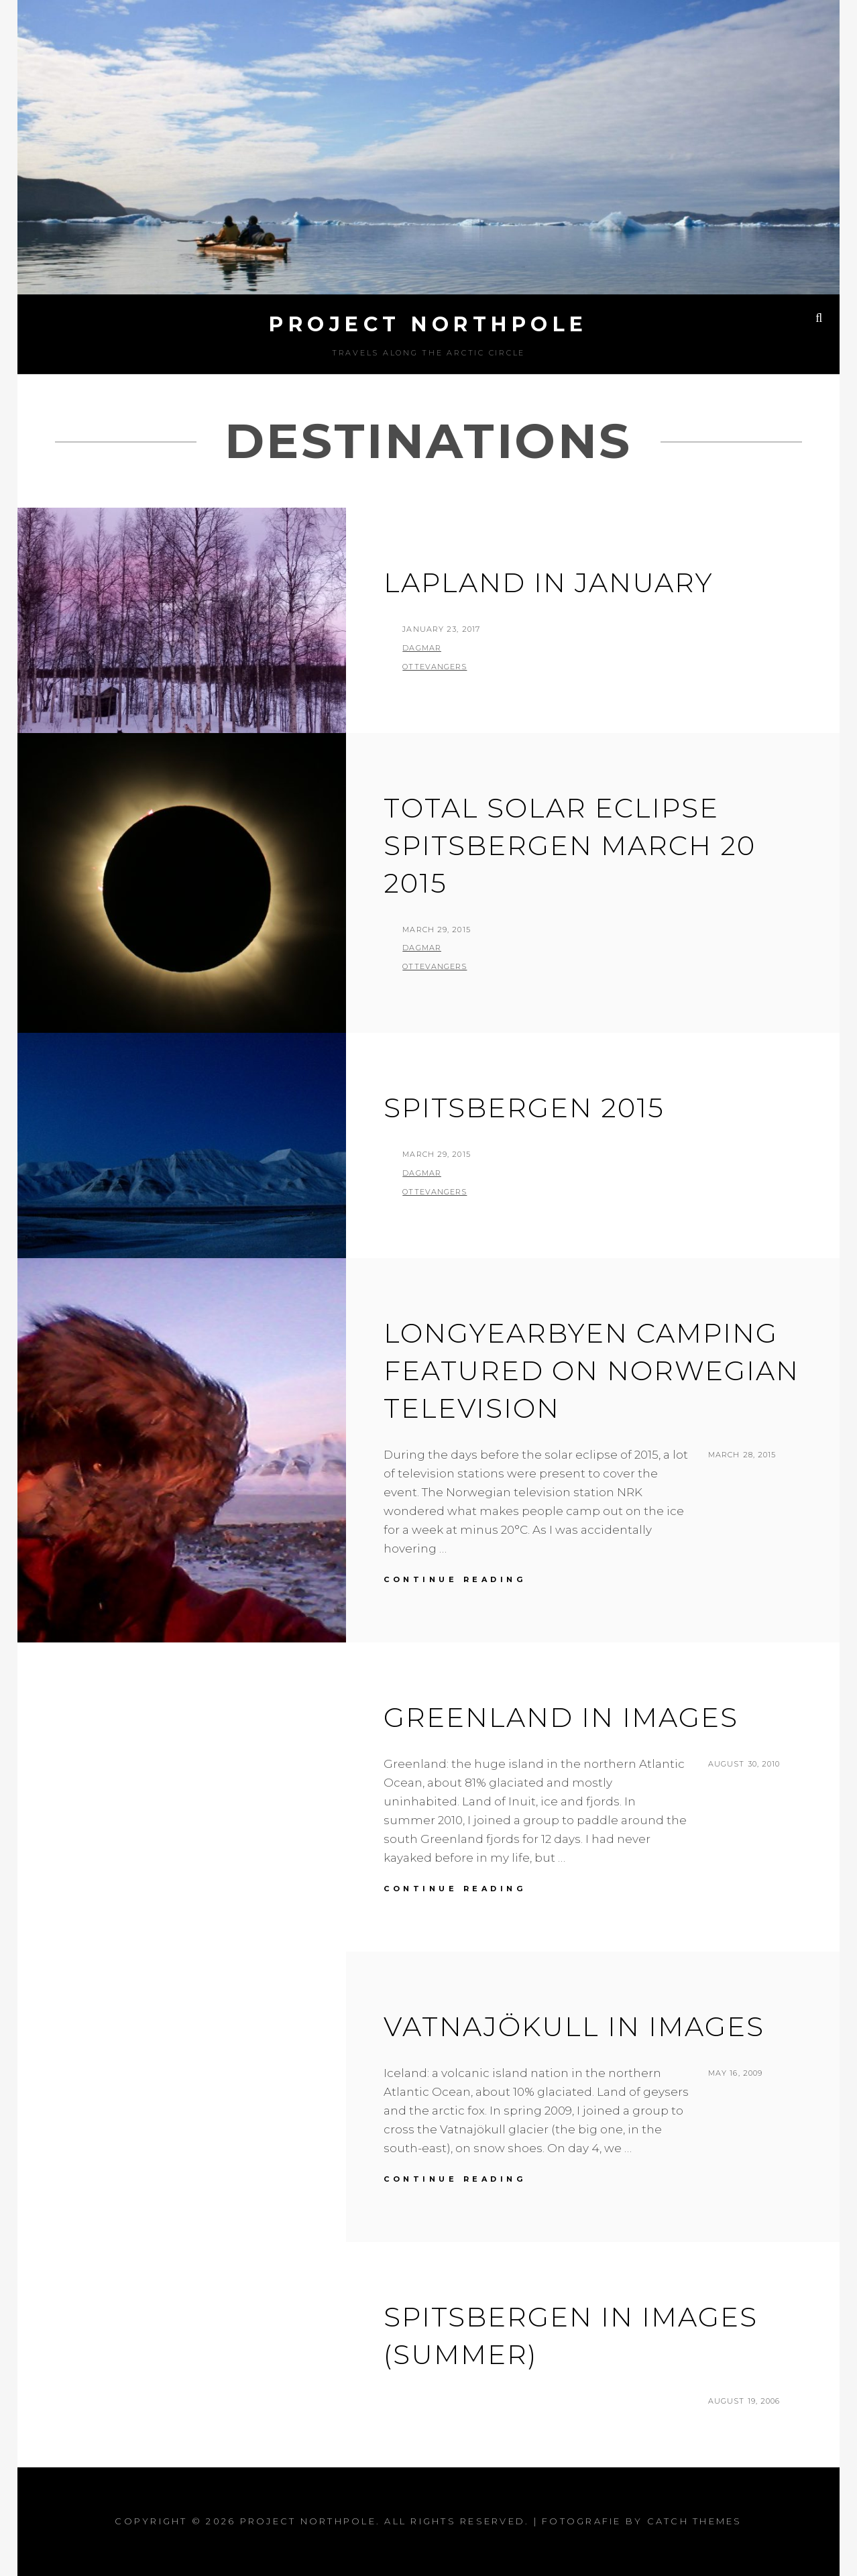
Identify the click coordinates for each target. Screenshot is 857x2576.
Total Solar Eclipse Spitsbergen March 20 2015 (570, 845)
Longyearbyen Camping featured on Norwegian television (591, 1370)
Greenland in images (561, 1717)
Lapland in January (548, 582)
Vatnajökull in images (574, 2026)
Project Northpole (428, 324)
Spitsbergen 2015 (524, 1107)
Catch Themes (694, 2521)
